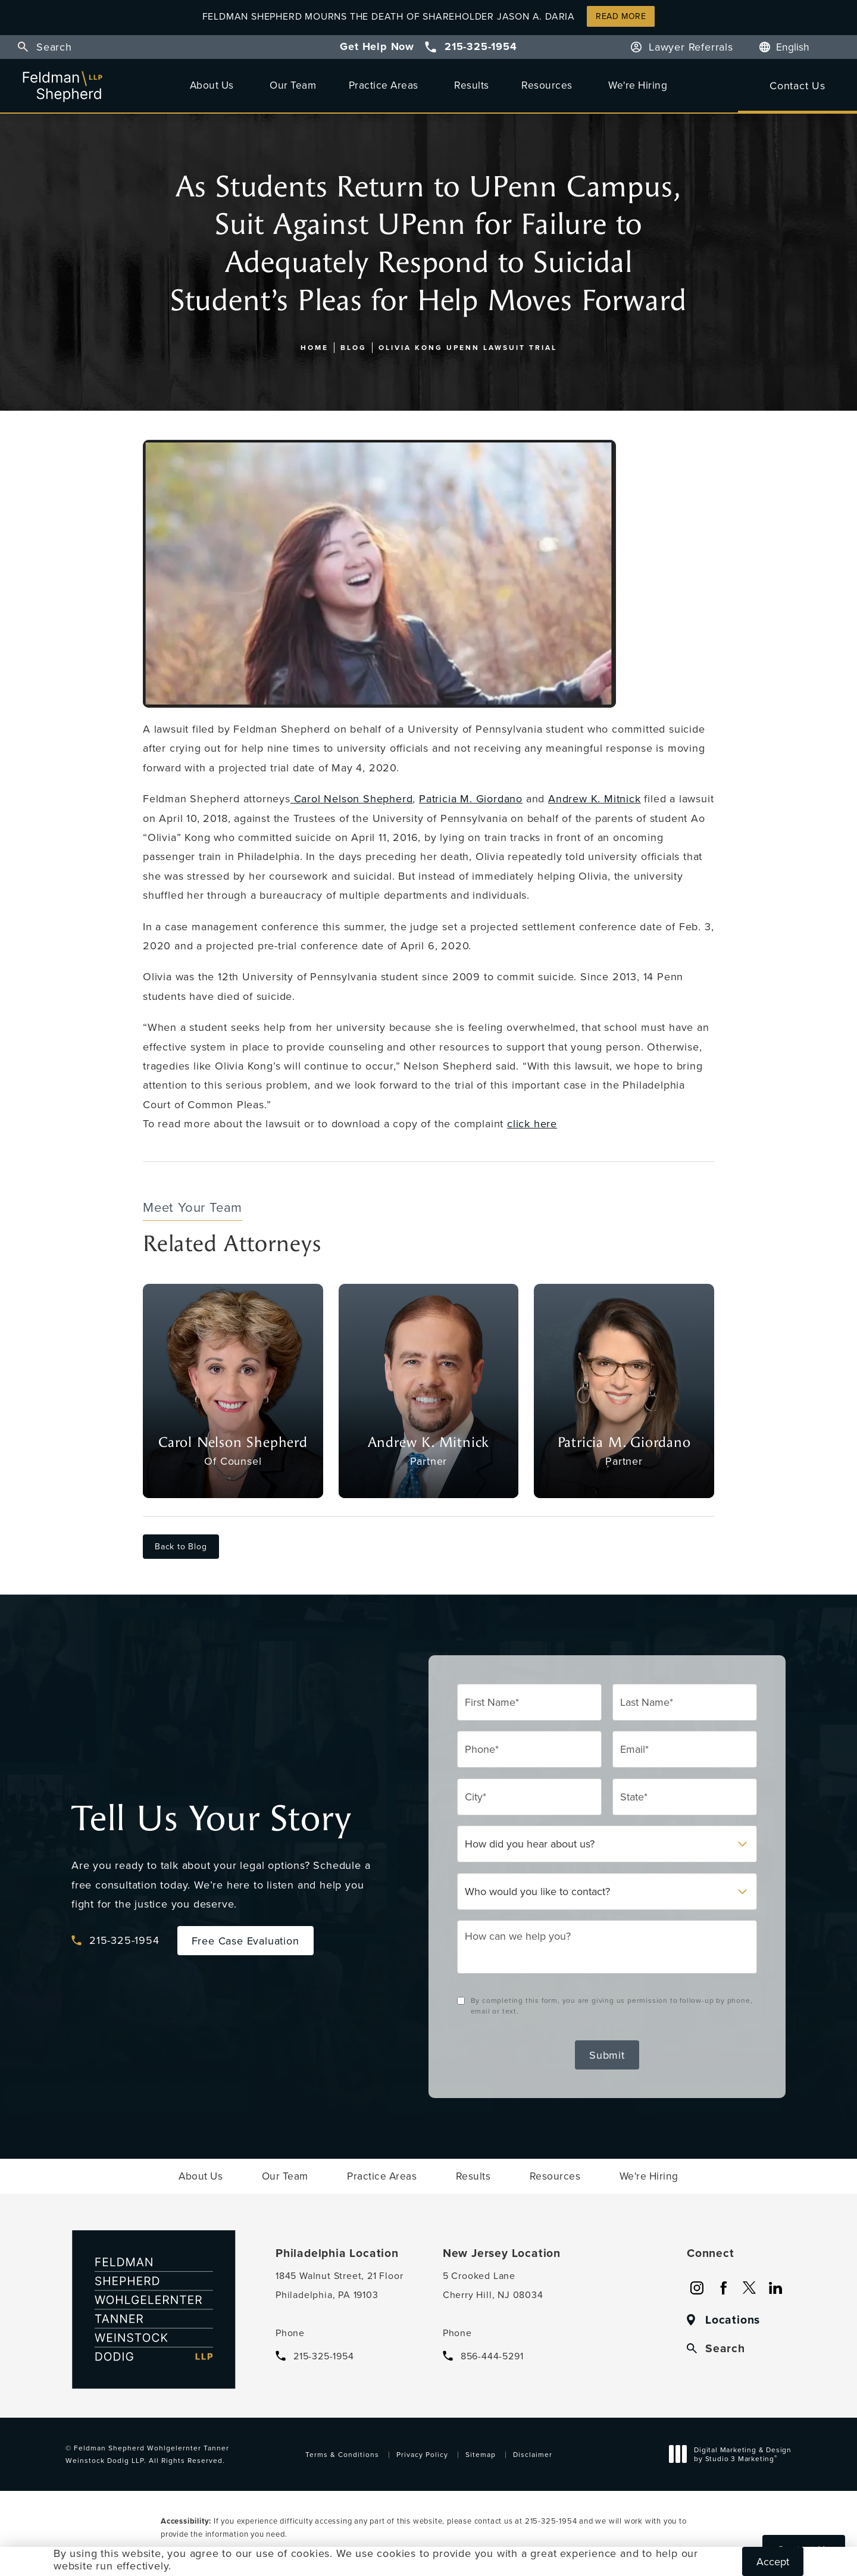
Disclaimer (532, 2454)
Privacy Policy (422, 2454)
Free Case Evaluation (245, 1940)
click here (532, 1123)
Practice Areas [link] (383, 84)
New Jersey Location (502, 2253)
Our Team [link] (293, 84)
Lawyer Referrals (691, 47)
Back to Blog (181, 1546)
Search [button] (54, 47)
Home (315, 347)
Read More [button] (621, 16)
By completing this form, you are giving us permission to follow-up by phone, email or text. (612, 2005)
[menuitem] (213, 84)
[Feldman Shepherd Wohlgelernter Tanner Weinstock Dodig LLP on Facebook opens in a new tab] (723, 2288)
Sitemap (480, 2454)
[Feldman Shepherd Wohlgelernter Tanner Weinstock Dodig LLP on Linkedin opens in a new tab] (775, 2288)
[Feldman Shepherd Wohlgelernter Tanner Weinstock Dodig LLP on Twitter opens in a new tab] (749, 2288)
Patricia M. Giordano (471, 798)
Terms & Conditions (342, 2454)
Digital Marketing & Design (733, 2455)
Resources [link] (547, 84)
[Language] (799, 47)
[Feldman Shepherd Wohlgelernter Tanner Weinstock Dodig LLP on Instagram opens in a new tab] (697, 2288)
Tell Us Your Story (211, 1818)
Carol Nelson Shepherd (351, 798)
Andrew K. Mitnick (594, 798)
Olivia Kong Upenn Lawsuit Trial (468, 347)
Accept (772, 2561)
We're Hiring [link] (637, 84)
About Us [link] (212, 84)
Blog (353, 347)
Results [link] (471, 84)
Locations (732, 2319)
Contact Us (797, 85)
